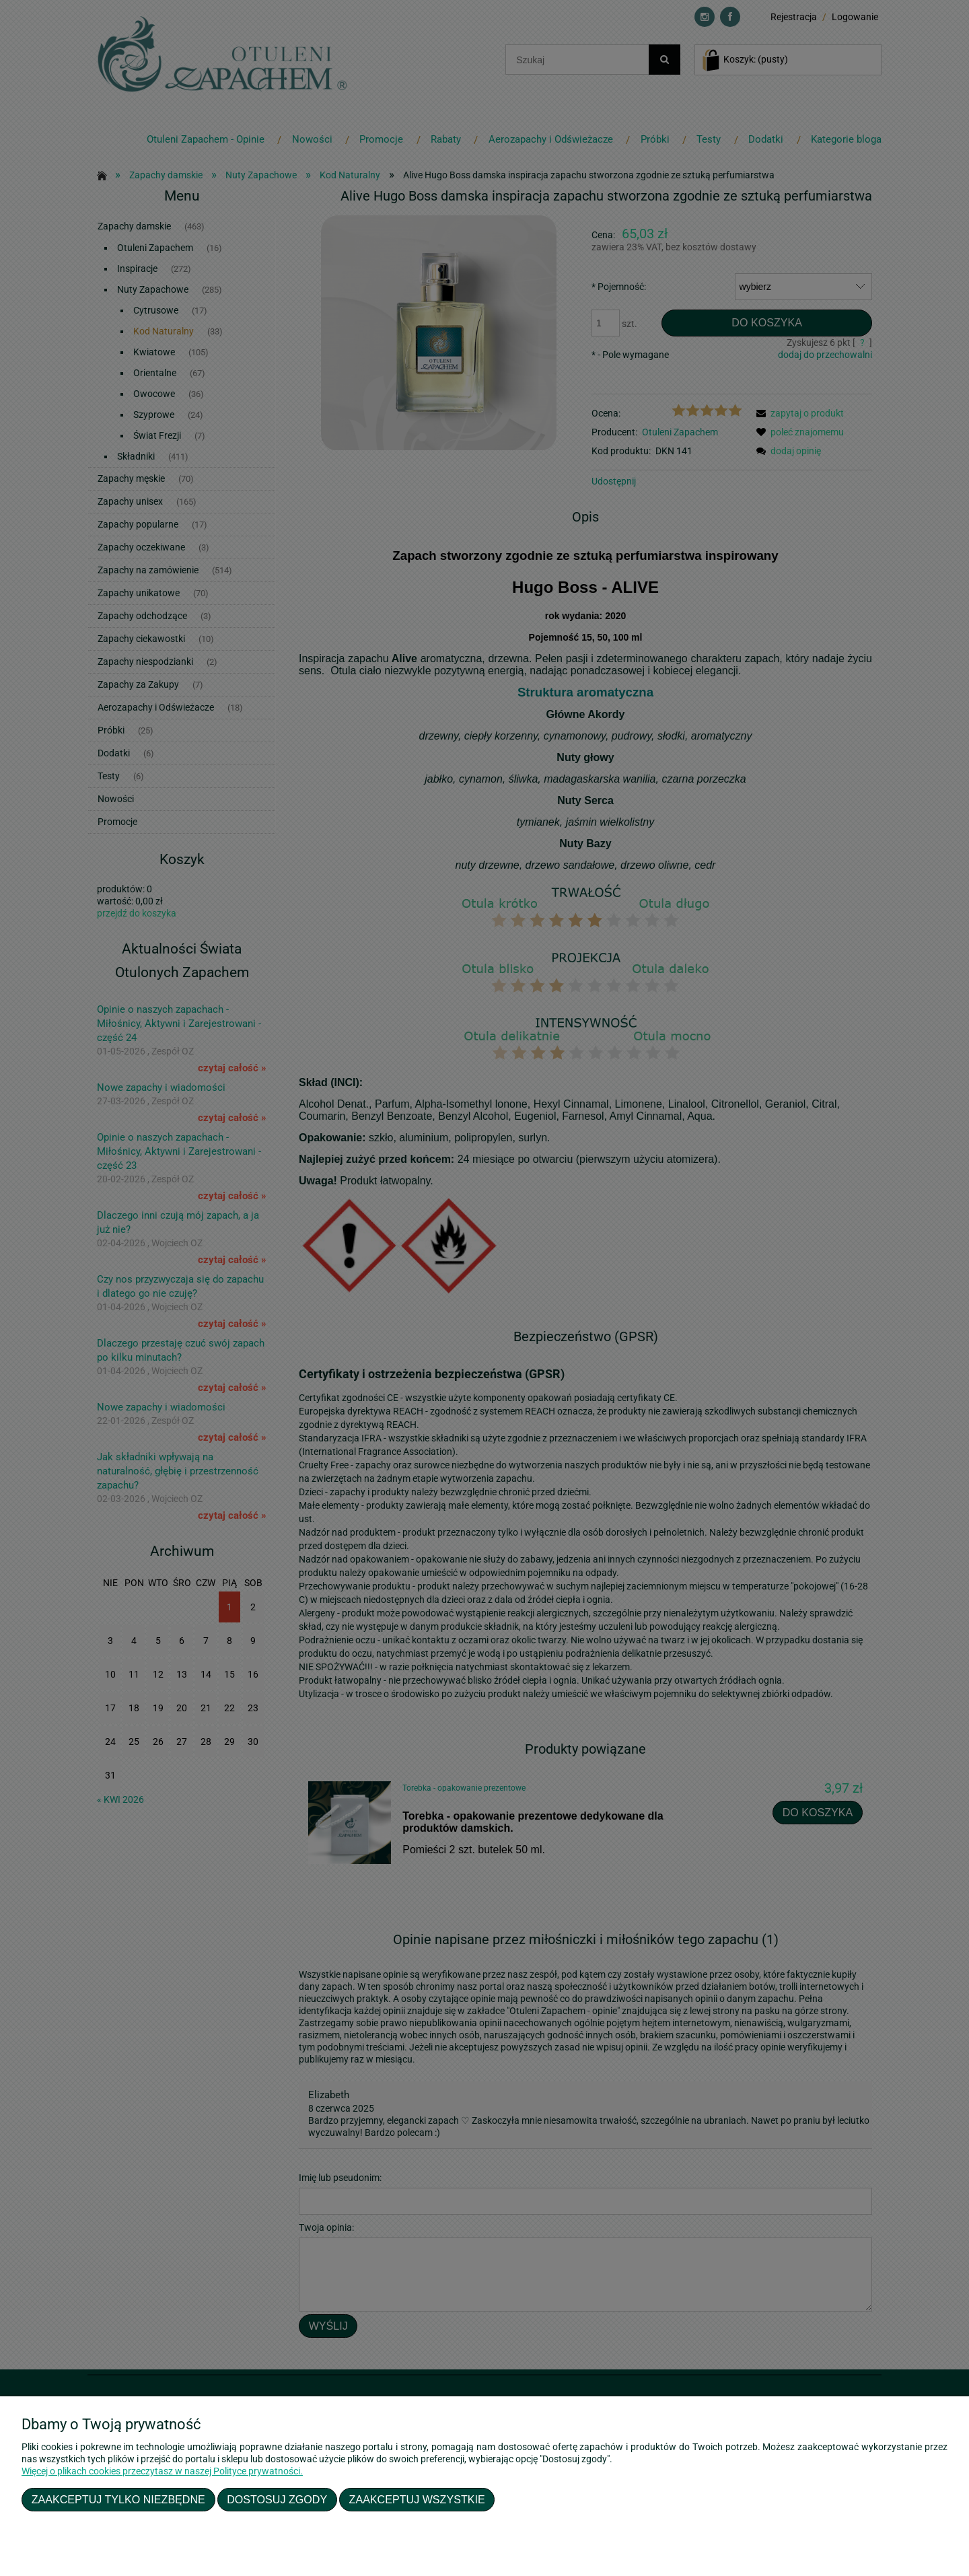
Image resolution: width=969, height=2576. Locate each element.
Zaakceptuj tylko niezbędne (118, 2499)
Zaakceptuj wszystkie (417, 2499)
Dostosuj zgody (277, 2499)
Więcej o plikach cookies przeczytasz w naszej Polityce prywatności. (162, 2471)
